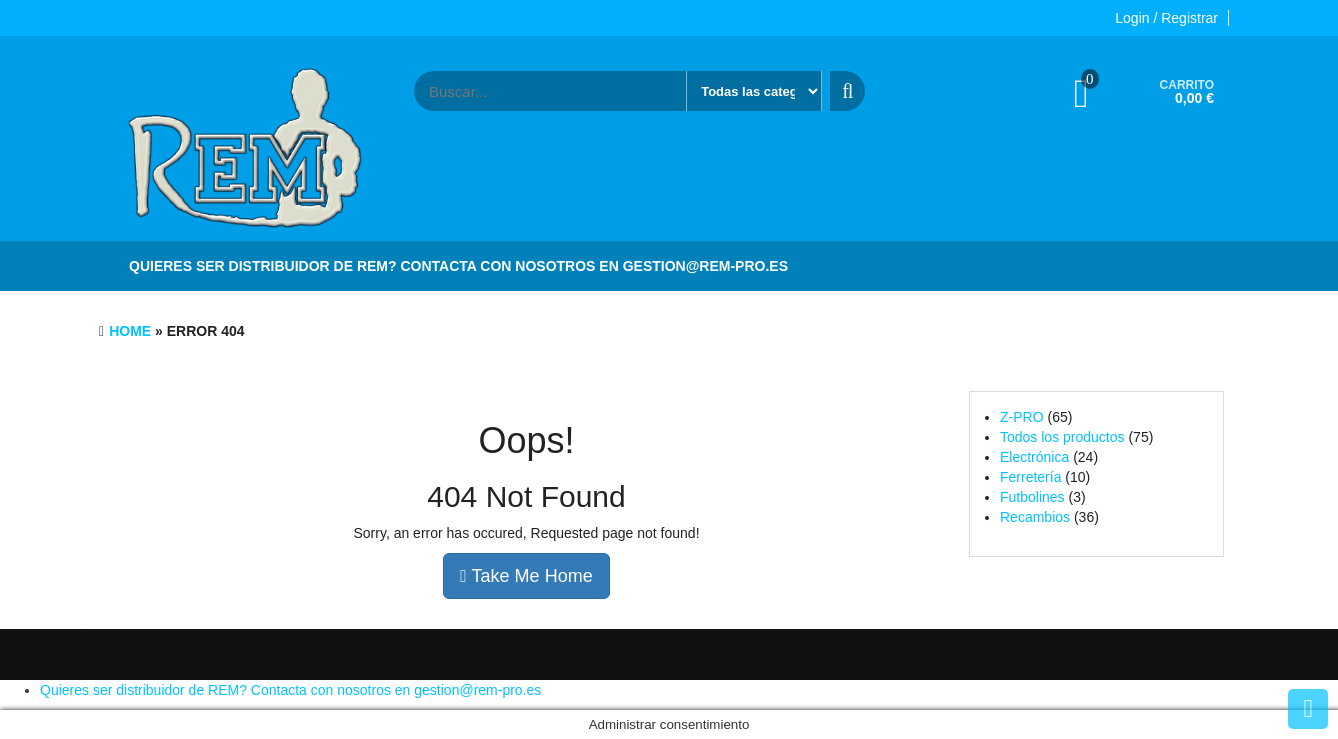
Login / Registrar (1166, 18)
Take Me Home (526, 576)
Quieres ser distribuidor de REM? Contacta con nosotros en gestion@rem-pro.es (458, 266)
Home (130, 331)
